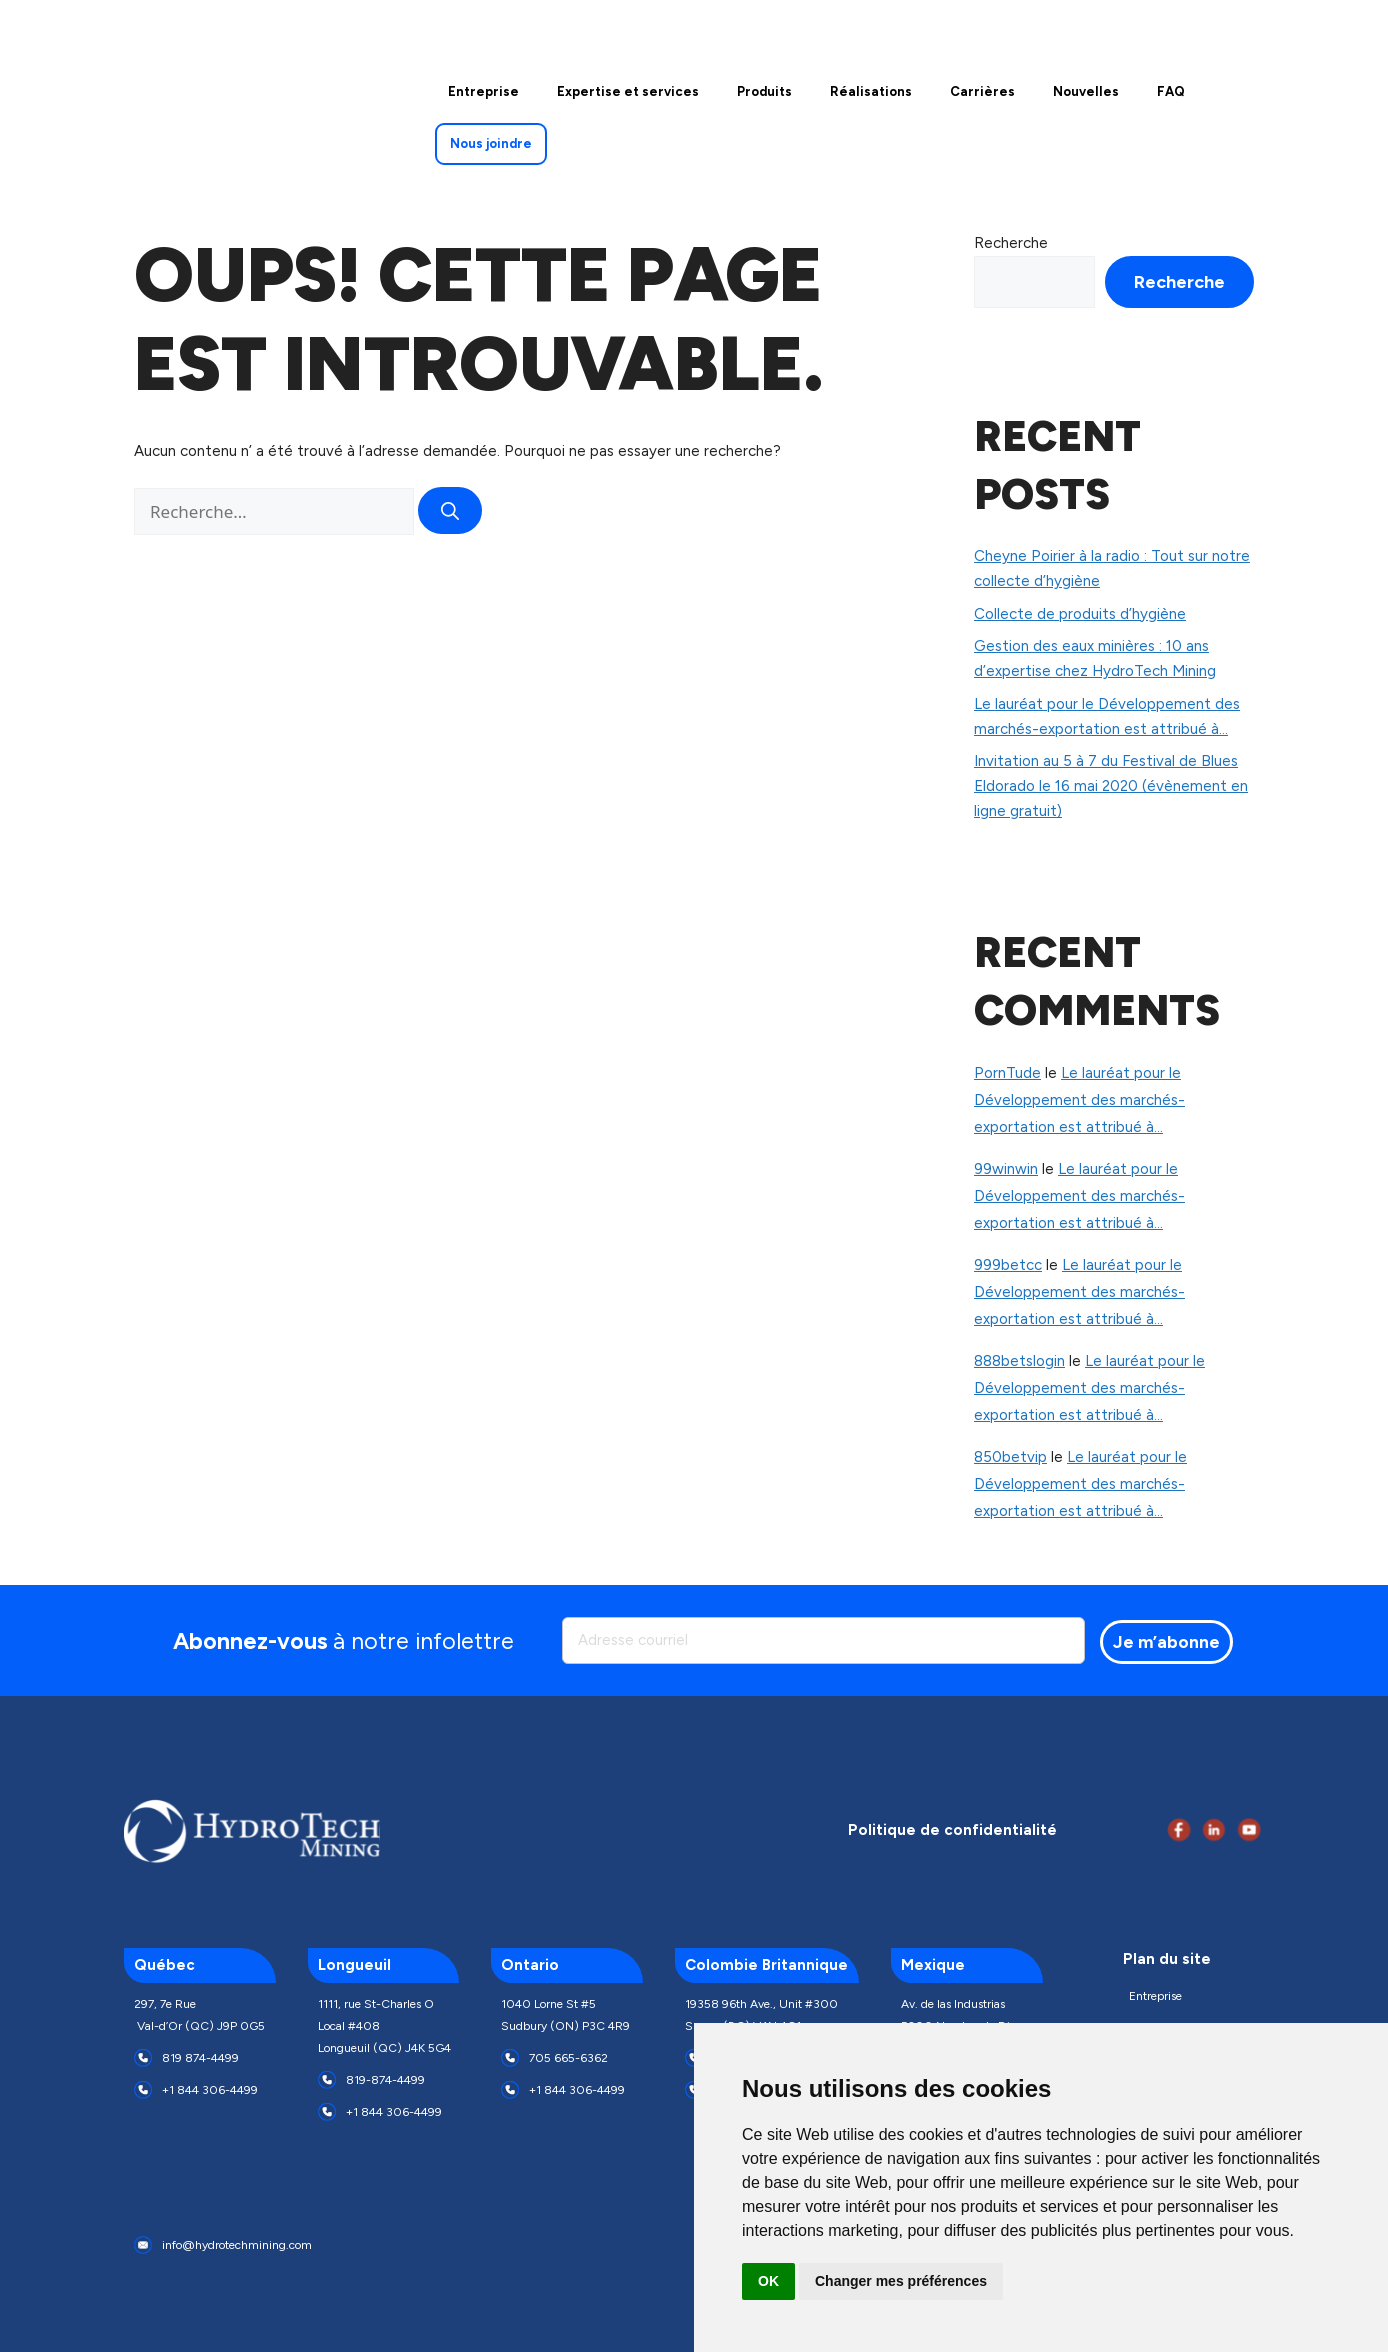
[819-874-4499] (327, 2080)
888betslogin (1019, 1361)
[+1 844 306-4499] (143, 2090)
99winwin (1006, 1169)
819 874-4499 (200, 2058)
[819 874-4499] (143, 2058)
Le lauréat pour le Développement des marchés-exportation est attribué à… (1079, 1100)
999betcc (1008, 1265)
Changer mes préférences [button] (901, 2281)
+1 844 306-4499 (210, 2090)
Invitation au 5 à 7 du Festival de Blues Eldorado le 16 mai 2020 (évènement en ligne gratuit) (1111, 786)
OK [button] (768, 2281)
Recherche (1011, 243)
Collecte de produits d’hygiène (1080, 614)
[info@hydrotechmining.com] (143, 2245)
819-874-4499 (385, 2080)
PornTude (1007, 1073)
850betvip (1010, 1457)
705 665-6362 (568, 2058)
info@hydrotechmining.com (237, 2245)
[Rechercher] (450, 510)
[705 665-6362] (510, 2058)
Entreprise (1155, 1996)
